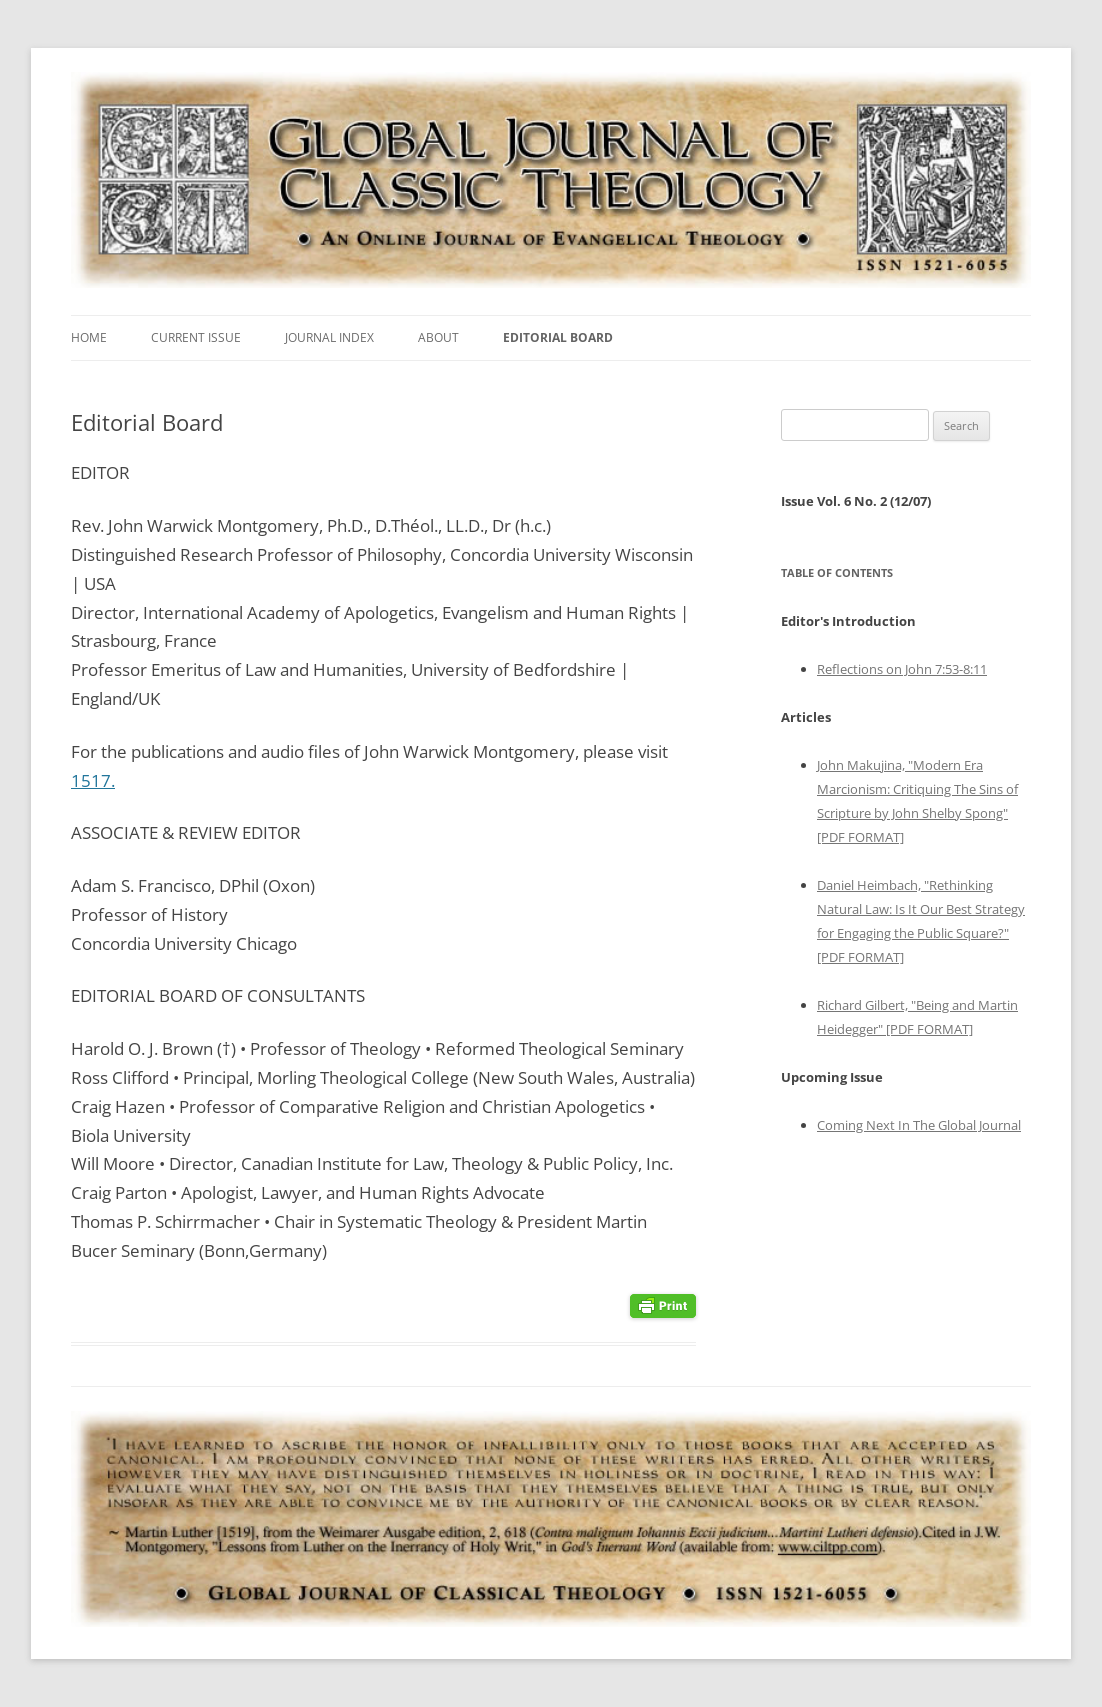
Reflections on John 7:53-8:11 (902, 669)
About (438, 337)
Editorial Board (558, 337)
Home (89, 337)
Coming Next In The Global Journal (919, 1125)
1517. (93, 780)
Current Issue (196, 337)
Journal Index (329, 337)
